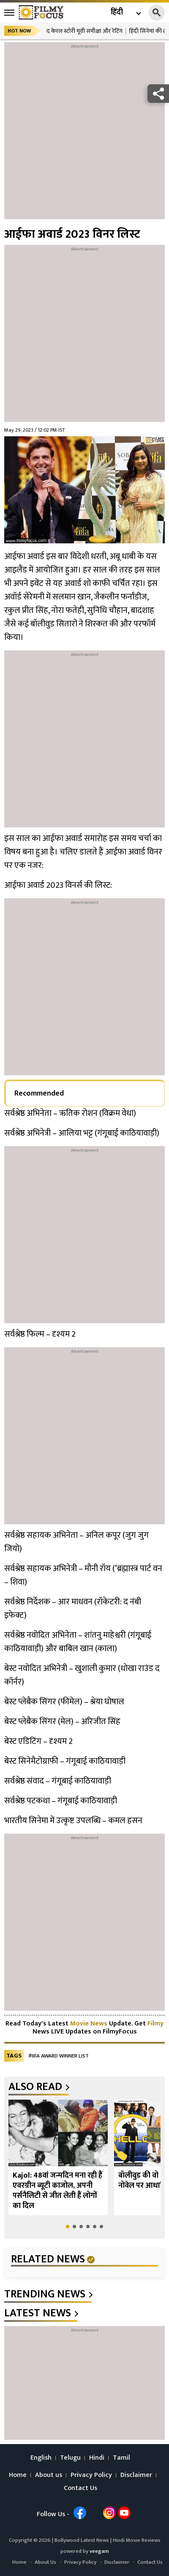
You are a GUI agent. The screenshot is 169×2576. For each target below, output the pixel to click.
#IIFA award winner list (58, 2056)
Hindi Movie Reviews (137, 2540)
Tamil (121, 2458)
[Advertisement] (84, 135)
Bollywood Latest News (82, 2540)
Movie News (88, 2023)
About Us (45, 2562)
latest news (37, 2313)
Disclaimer (136, 2475)
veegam (99, 2551)
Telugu (70, 2458)
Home (18, 2475)
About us (48, 2475)
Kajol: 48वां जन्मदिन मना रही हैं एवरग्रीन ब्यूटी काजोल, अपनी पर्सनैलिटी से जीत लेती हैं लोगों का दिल (57, 2190)
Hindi (96, 2458)
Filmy (155, 2023)
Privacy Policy (91, 2475)
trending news (44, 2294)
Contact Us (80, 2488)
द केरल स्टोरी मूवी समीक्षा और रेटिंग (84, 31)
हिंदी (117, 12)
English (41, 2458)
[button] (67, 2226)
